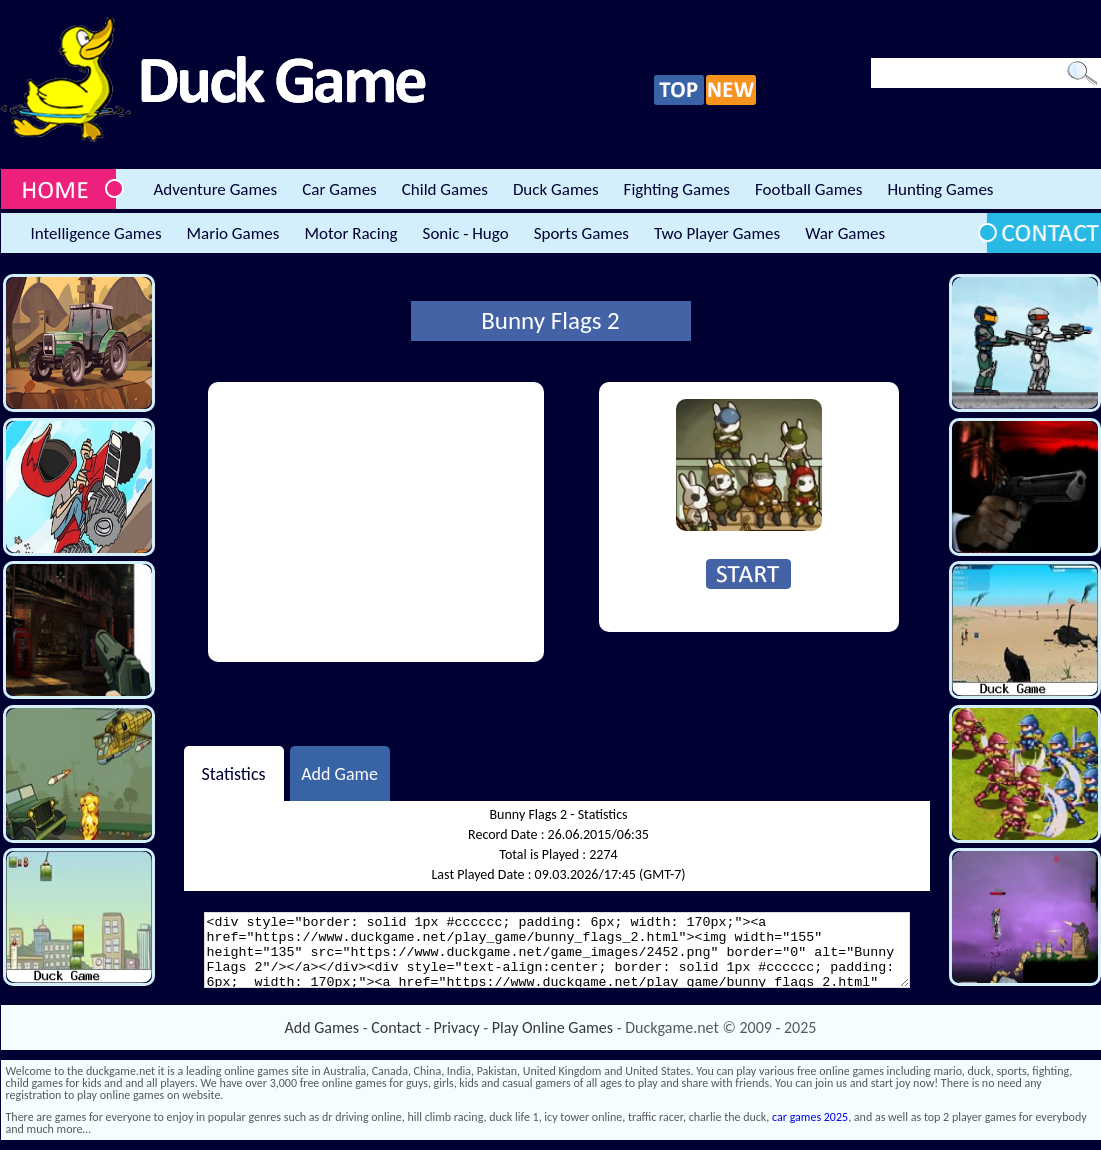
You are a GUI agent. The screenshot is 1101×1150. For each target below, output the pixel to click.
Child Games (445, 189)
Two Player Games (717, 233)
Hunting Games (940, 189)
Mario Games (233, 233)
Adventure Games (216, 189)
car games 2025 (810, 1117)
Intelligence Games (96, 233)
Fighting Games (677, 189)
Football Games (808, 189)
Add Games (322, 1027)
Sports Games (581, 233)
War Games (845, 233)
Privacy (457, 1027)
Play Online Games (552, 1027)
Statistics (233, 773)
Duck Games (556, 189)
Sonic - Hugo (466, 233)
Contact (396, 1027)
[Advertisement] (376, 522)
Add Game (339, 773)
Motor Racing (350, 233)
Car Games (339, 189)
